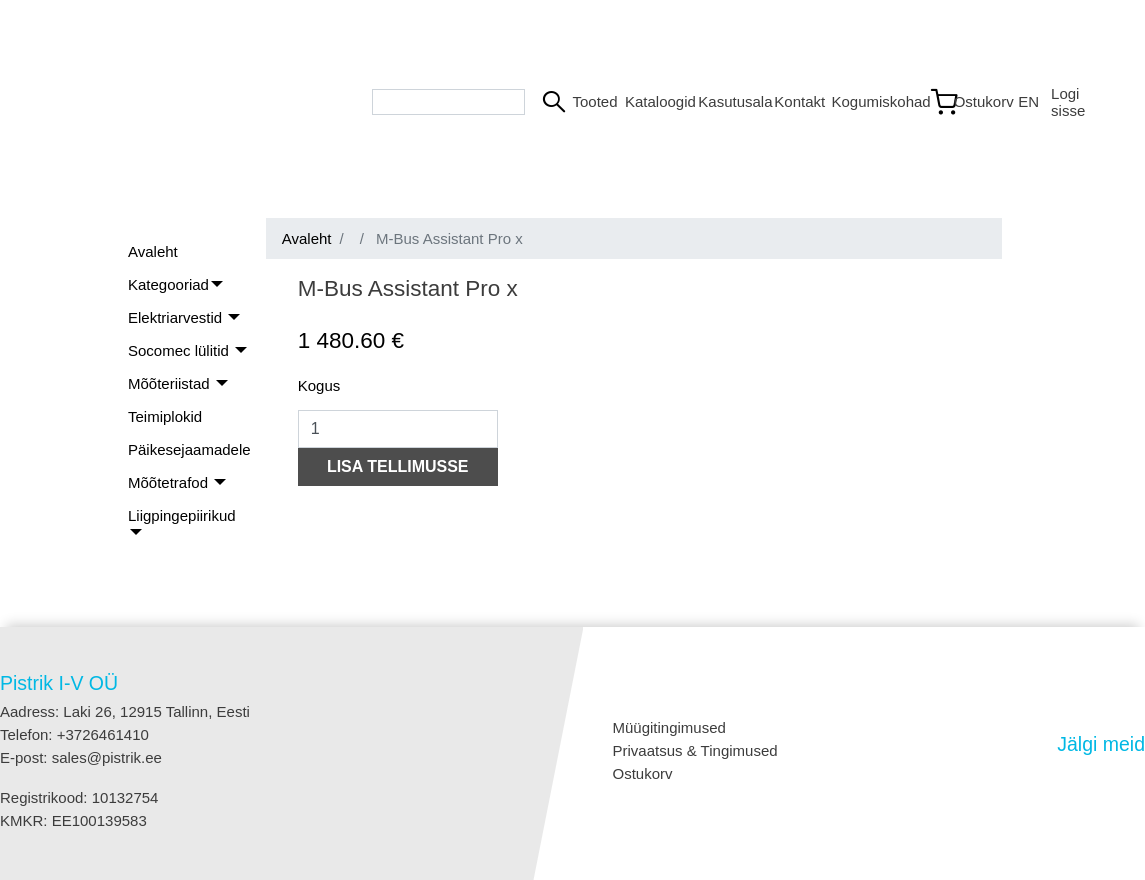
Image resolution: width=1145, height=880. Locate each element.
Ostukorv (643, 773)
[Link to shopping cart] (965, 102)
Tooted (591, 101)
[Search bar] (449, 102)
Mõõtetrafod (170, 482)
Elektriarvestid (177, 317)
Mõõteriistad (171, 383)
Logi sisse (1068, 102)
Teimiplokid (165, 416)
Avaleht (153, 251)
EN (1026, 101)
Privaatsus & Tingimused (695, 750)
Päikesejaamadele (189, 449)
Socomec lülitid (180, 350)
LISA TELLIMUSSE (398, 466)
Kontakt (794, 101)
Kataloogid (653, 101)
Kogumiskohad (871, 101)
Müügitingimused (669, 727)
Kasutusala (728, 101)
